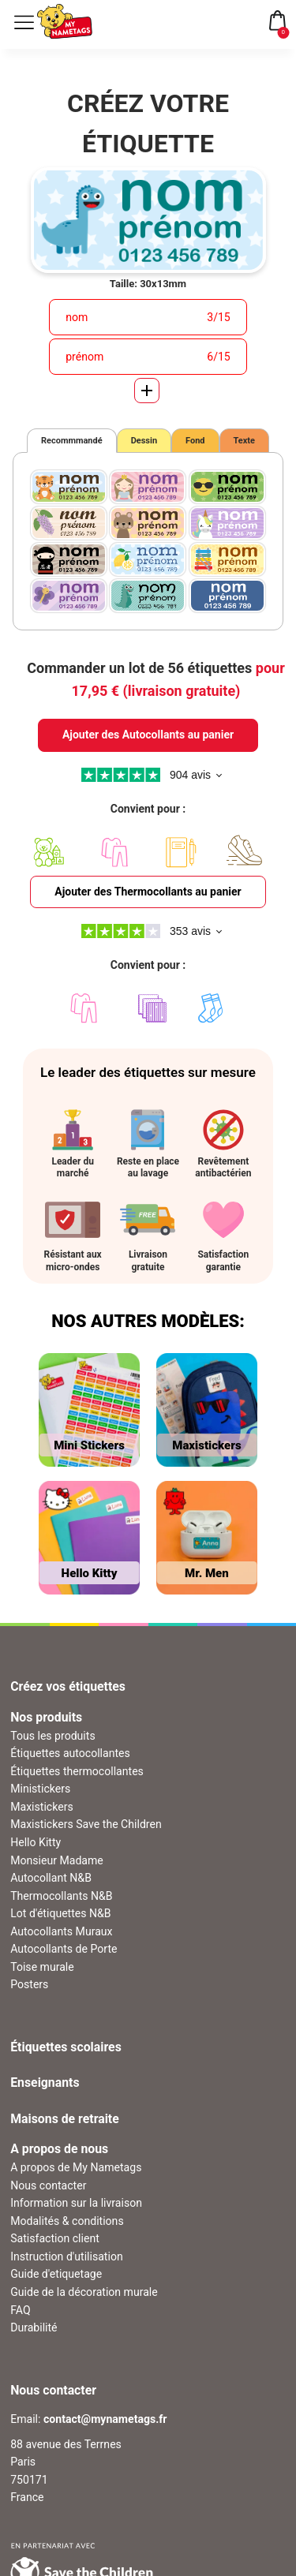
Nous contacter (48, 2185)
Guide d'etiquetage (56, 2274)
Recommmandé (72, 441)
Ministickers (40, 1788)
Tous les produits (52, 1735)
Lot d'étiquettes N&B (60, 1913)
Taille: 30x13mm (148, 284)
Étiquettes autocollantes (70, 1753)
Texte (245, 441)
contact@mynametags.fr (105, 2419)
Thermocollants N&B (61, 1896)
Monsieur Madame (56, 1860)
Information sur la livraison (76, 2203)
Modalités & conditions (66, 2221)
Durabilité (33, 2327)
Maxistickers (41, 1806)
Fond (195, 441)
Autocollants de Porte (63, 1948)
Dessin (144, 441)
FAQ (20, 2310)
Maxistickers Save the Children (86, 1824)
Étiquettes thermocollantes (77, 1771)
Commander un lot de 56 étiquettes (155, 679)
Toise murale (42, 1967)
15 (224, 317)
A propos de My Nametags (75, 2167)
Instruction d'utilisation (66, 2256)
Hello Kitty (35, 1842)
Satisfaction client (54, 2238)
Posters (29, 1984)
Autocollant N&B (51, 1877)
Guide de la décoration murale (84, 2292)
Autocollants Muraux (61, 1931)
